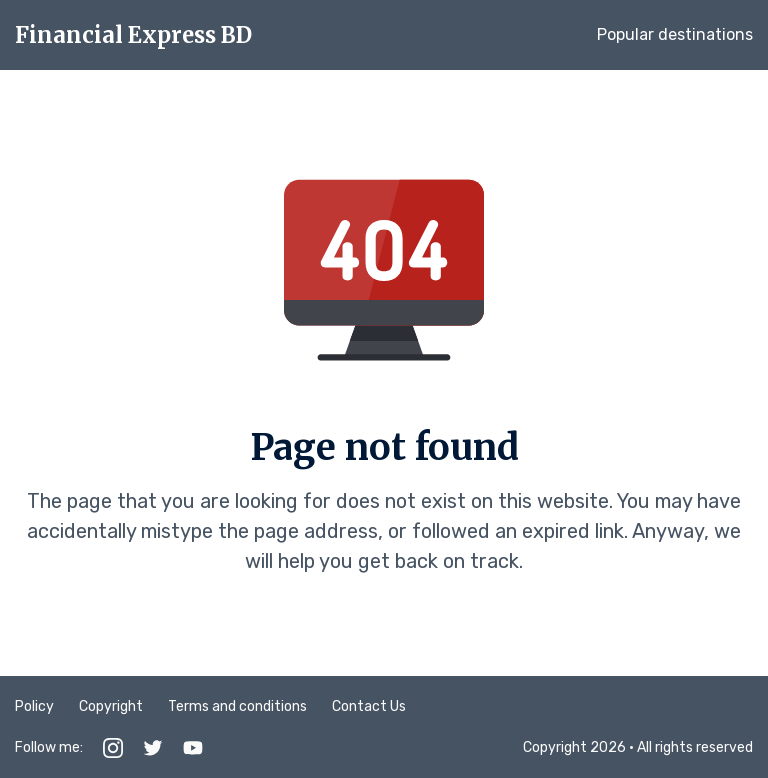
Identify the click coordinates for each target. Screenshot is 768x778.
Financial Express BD (133, 35)
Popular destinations (675, 34)
